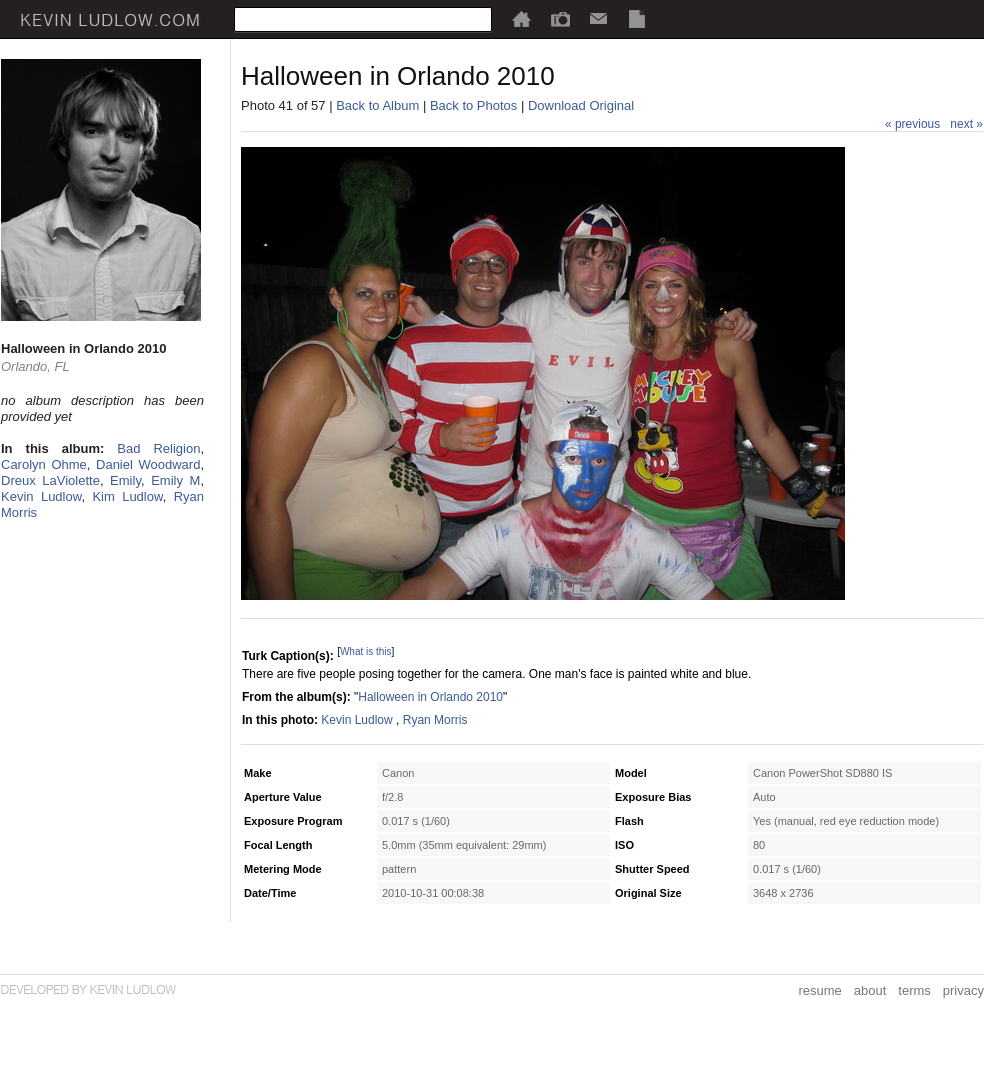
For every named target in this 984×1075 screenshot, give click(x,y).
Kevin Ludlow (41, 496)
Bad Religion (158, 448)
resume (819, 990)
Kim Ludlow (127, 496)
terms (914, 990)
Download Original (581, 105)
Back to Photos (473, 105)
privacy (963, 990)
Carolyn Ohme (44, 464)
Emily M (175, 480)
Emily (125, 480)
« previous (912, 124)
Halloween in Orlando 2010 (430, 697)
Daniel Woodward (148, 464)
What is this (366, 651)
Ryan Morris (435, 720)
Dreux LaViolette (50, 480)
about (870, 990)
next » (966, 124)
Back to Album (377, 105)
